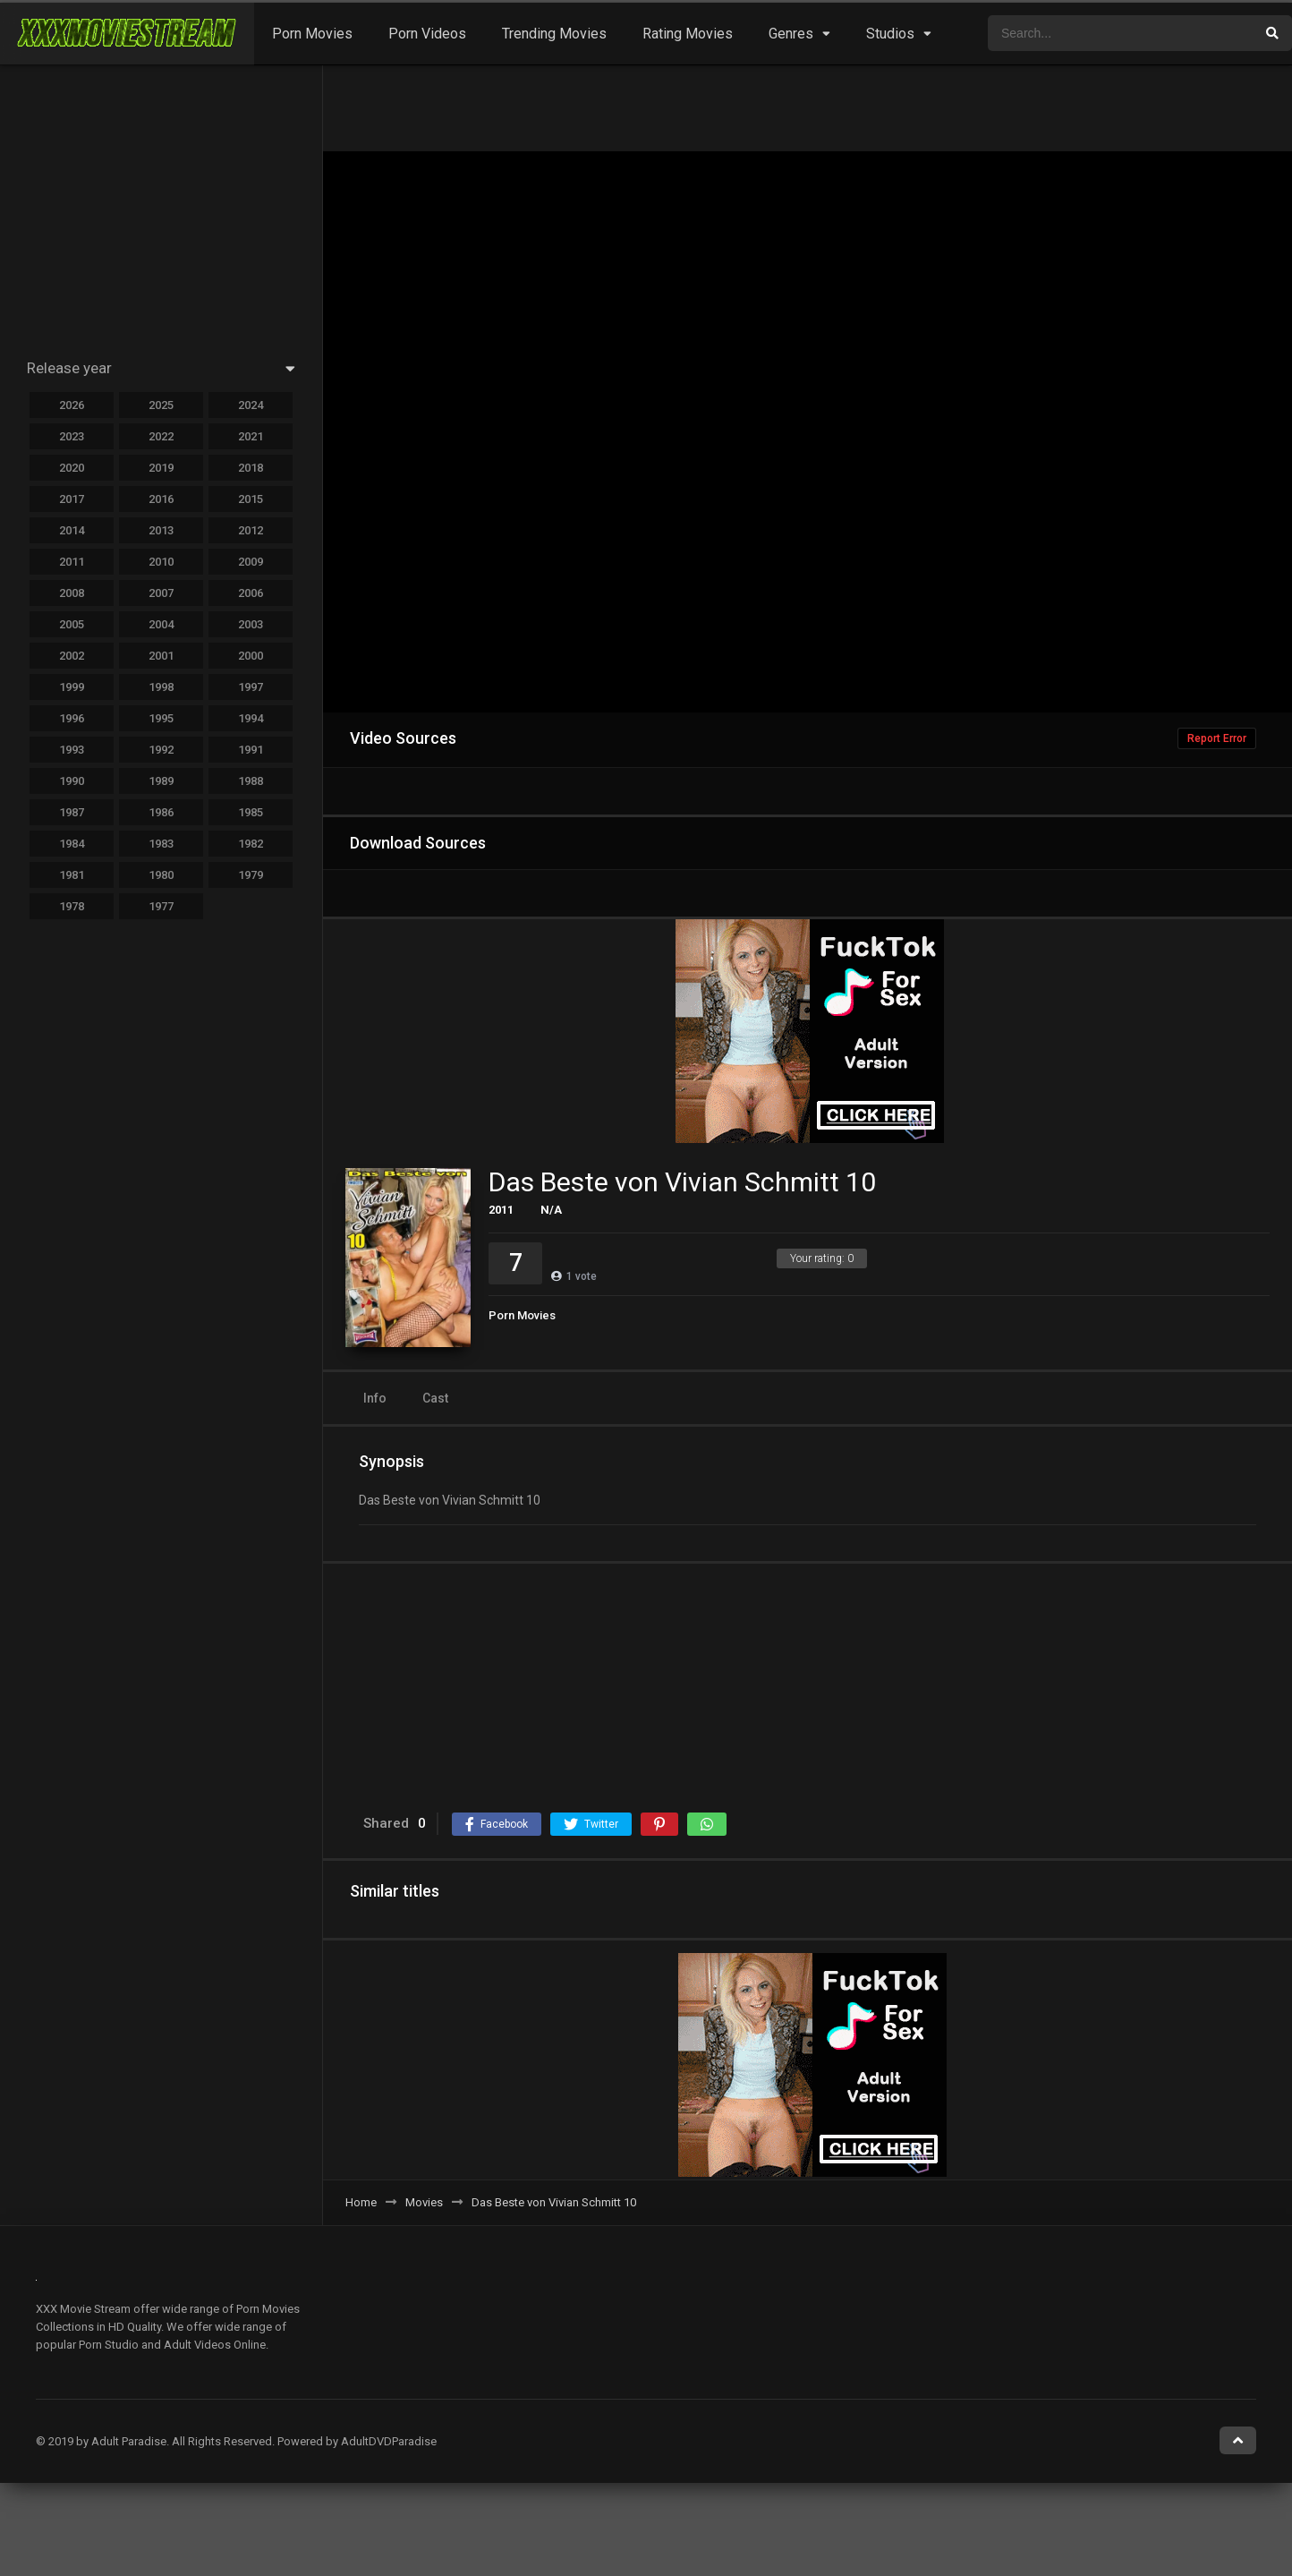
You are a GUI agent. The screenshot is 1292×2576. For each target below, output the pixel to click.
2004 (161, 624)
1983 (161, 843)
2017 (71, 499)
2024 (250, 405)
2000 (250, 655)
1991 (250, 749)
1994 (250, 718)
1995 (161, 718)
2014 (71, 530)
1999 (71, 687)
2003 (250, 624)
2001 (161, 655)
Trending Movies (554, 33)
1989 (161, 781)
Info (375, 1398)
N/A (551, 1209)
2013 (161, 530)
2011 (501, 1209)
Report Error (1216, 738)
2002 (71, 655)
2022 (161, 436)
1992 (161, 749)
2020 (71, 467)
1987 (71, 812)
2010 (161, 561)
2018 (250, 467)
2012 (250, 530)
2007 (161, 593)
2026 (71, 405)
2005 (71, 624)
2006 (250, 593)
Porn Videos (427, 33)
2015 (250, 499)
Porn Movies (312, 33)
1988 (250, 781)
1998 (161, 687)
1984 (71, 843)
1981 (71, 875)
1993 (71, 749)
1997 (250, 687)
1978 (71, 906)
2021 (250, 436)
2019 (161, 467)
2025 (161, 405)
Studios (890, 33)
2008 (71, 593)
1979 (250, 875)
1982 (250, 843)
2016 (161, 499)
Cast (435, 1398)
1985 (250, 812)
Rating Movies (687, 33)
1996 (71, 718)
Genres (791, 33)
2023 (71, 436)
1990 (71, 781)
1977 (161, 906)
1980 (161, 875)
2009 (250, 561)
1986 (161, 812)
